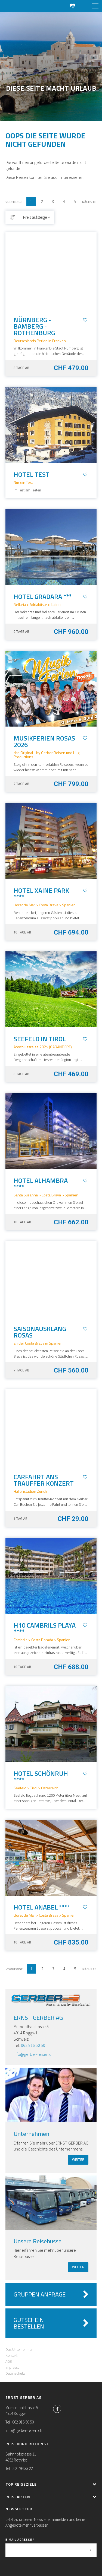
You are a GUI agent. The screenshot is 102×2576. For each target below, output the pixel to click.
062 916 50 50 (33, 2045)
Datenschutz (15, 2373)
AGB (8, 2361)
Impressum (14, 2367)
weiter (78, 2160)
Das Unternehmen (19, 2349)
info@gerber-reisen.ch (34, 2054)
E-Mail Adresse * (20, 2539)
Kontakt (11, 2355)
